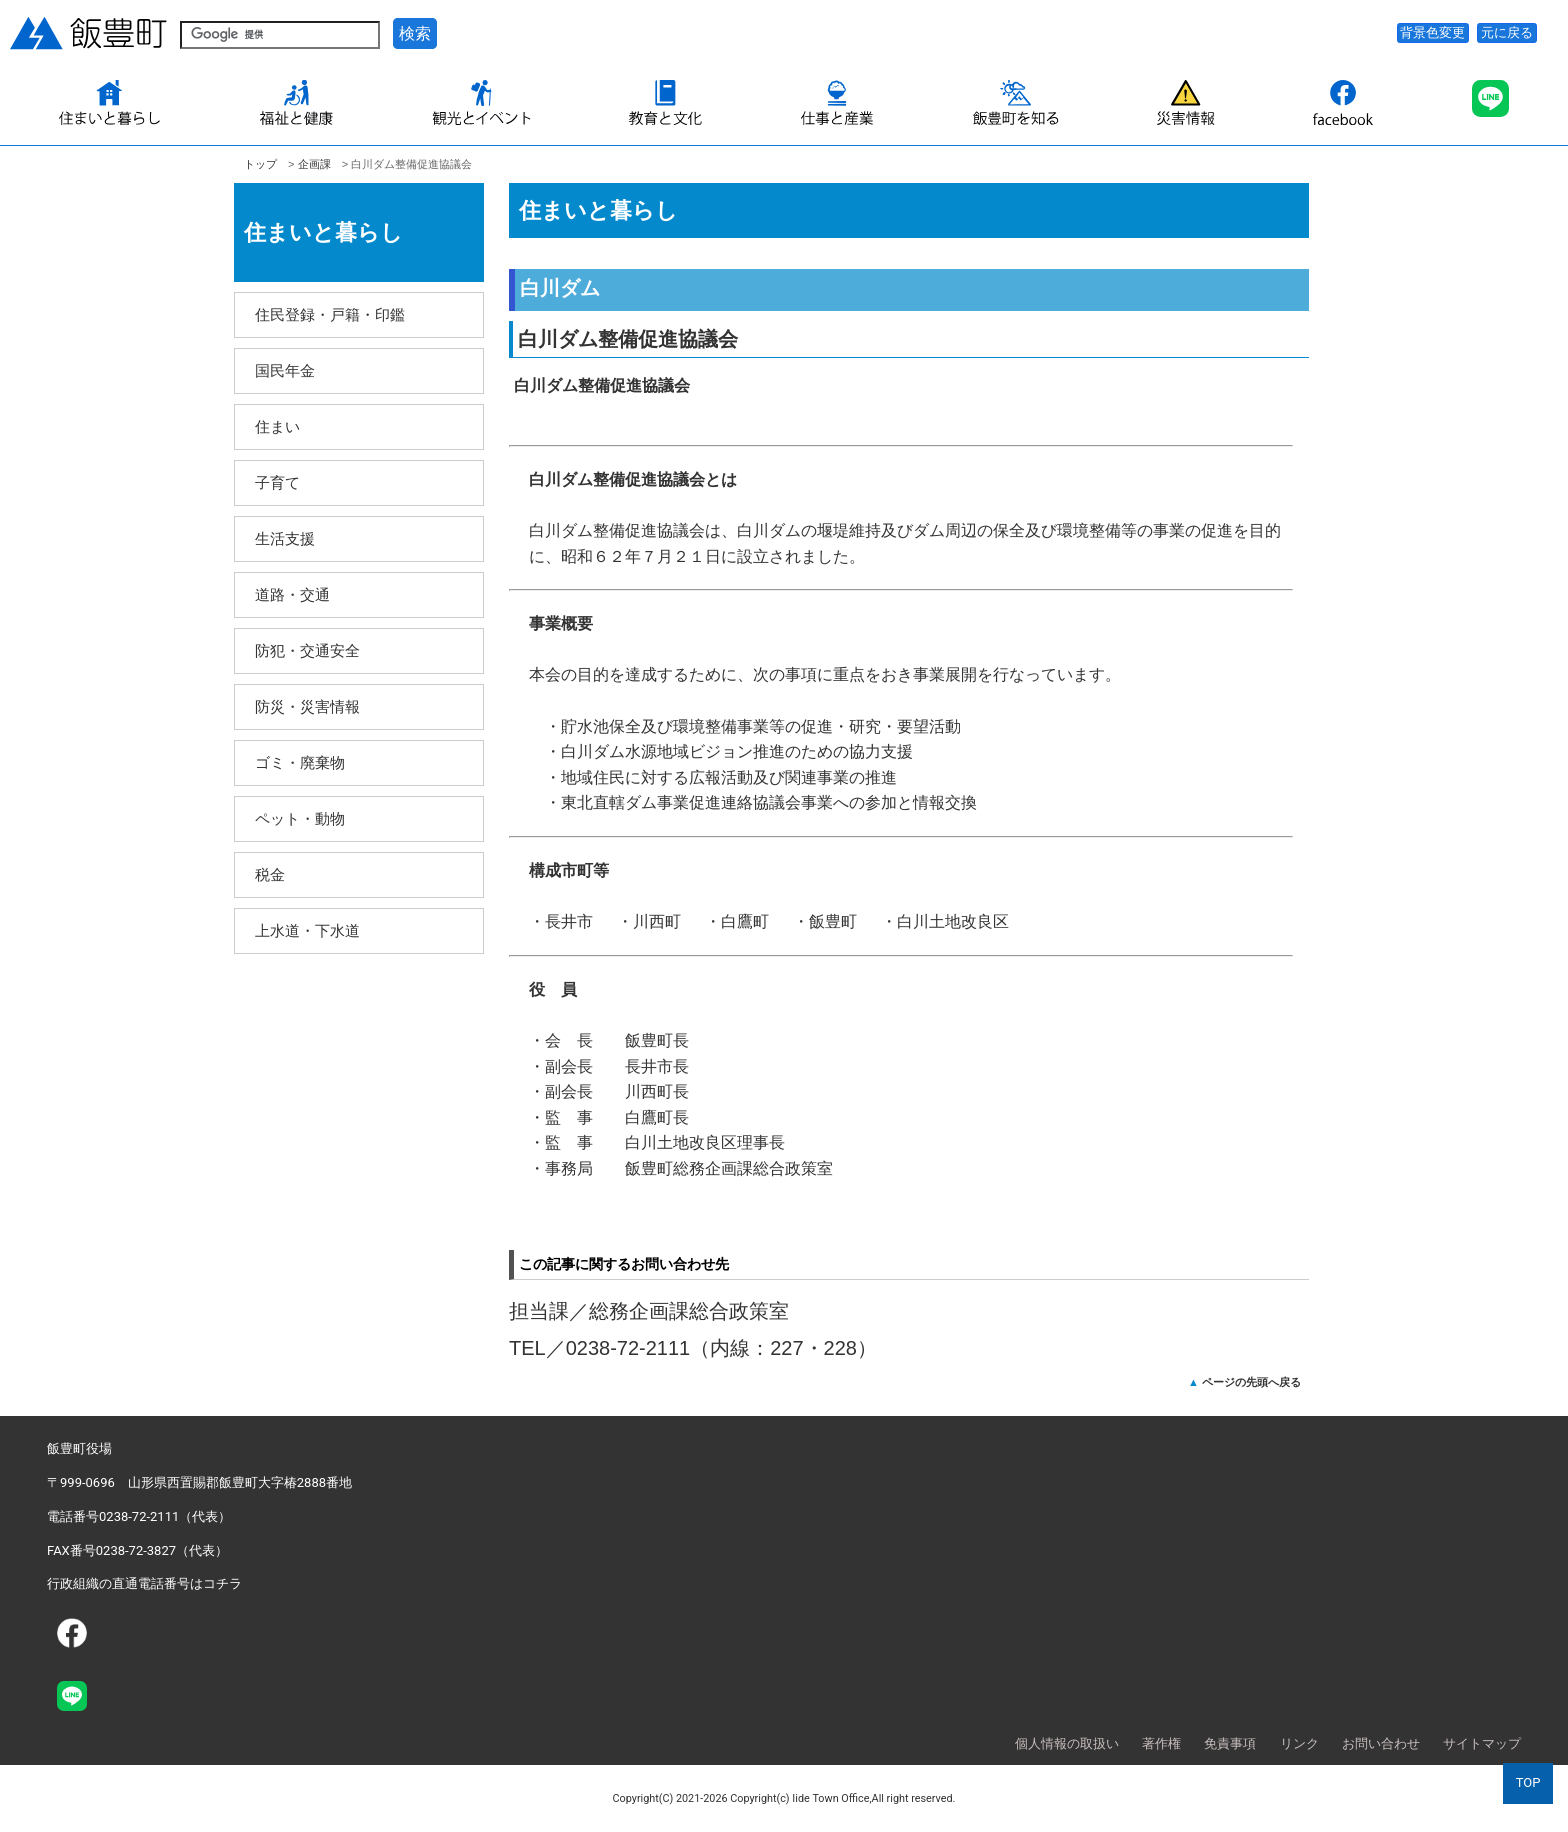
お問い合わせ (1381, 1743)
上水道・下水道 (307, 930)
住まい (277, 426)
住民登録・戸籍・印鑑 (330, 314)
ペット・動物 (300, 818)
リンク (1299, 1743)
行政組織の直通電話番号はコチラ (144, 1583)
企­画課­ (314, 164)
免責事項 (1230, 1743)
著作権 (1161, 1743)
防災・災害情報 (307, 706)
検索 (415, 33)
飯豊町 (833, 921)
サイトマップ (1482, 1743)
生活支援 (285, 538)
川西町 (657, 921)
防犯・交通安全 (307, 650)
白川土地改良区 (953, 921)
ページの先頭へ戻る (1251, 1382)
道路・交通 (292, 594)
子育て (277, 482)
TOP (1528, 1782)
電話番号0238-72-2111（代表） (139, 1516)
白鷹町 (745, 921)
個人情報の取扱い (1067, 1743)
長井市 (569, 921)
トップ (260, 164)
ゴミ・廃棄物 (300, 762)
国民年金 (285, 370)
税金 (270, 874)
